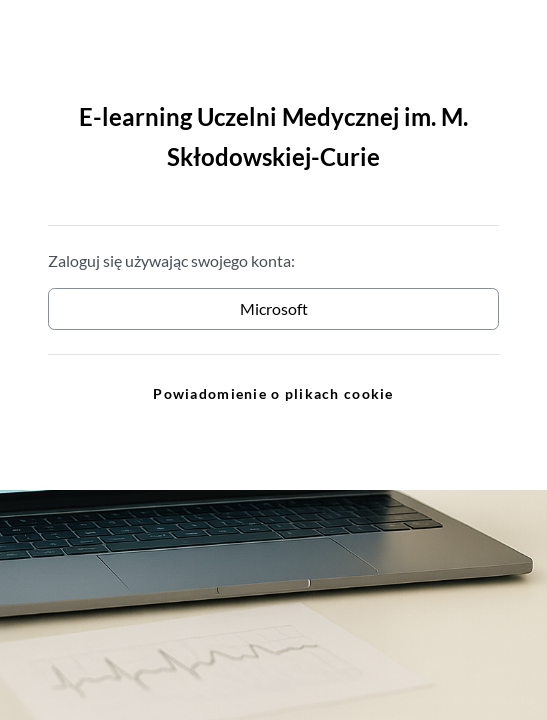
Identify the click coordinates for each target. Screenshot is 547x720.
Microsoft (274, 308)
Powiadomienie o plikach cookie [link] (273, 393)
